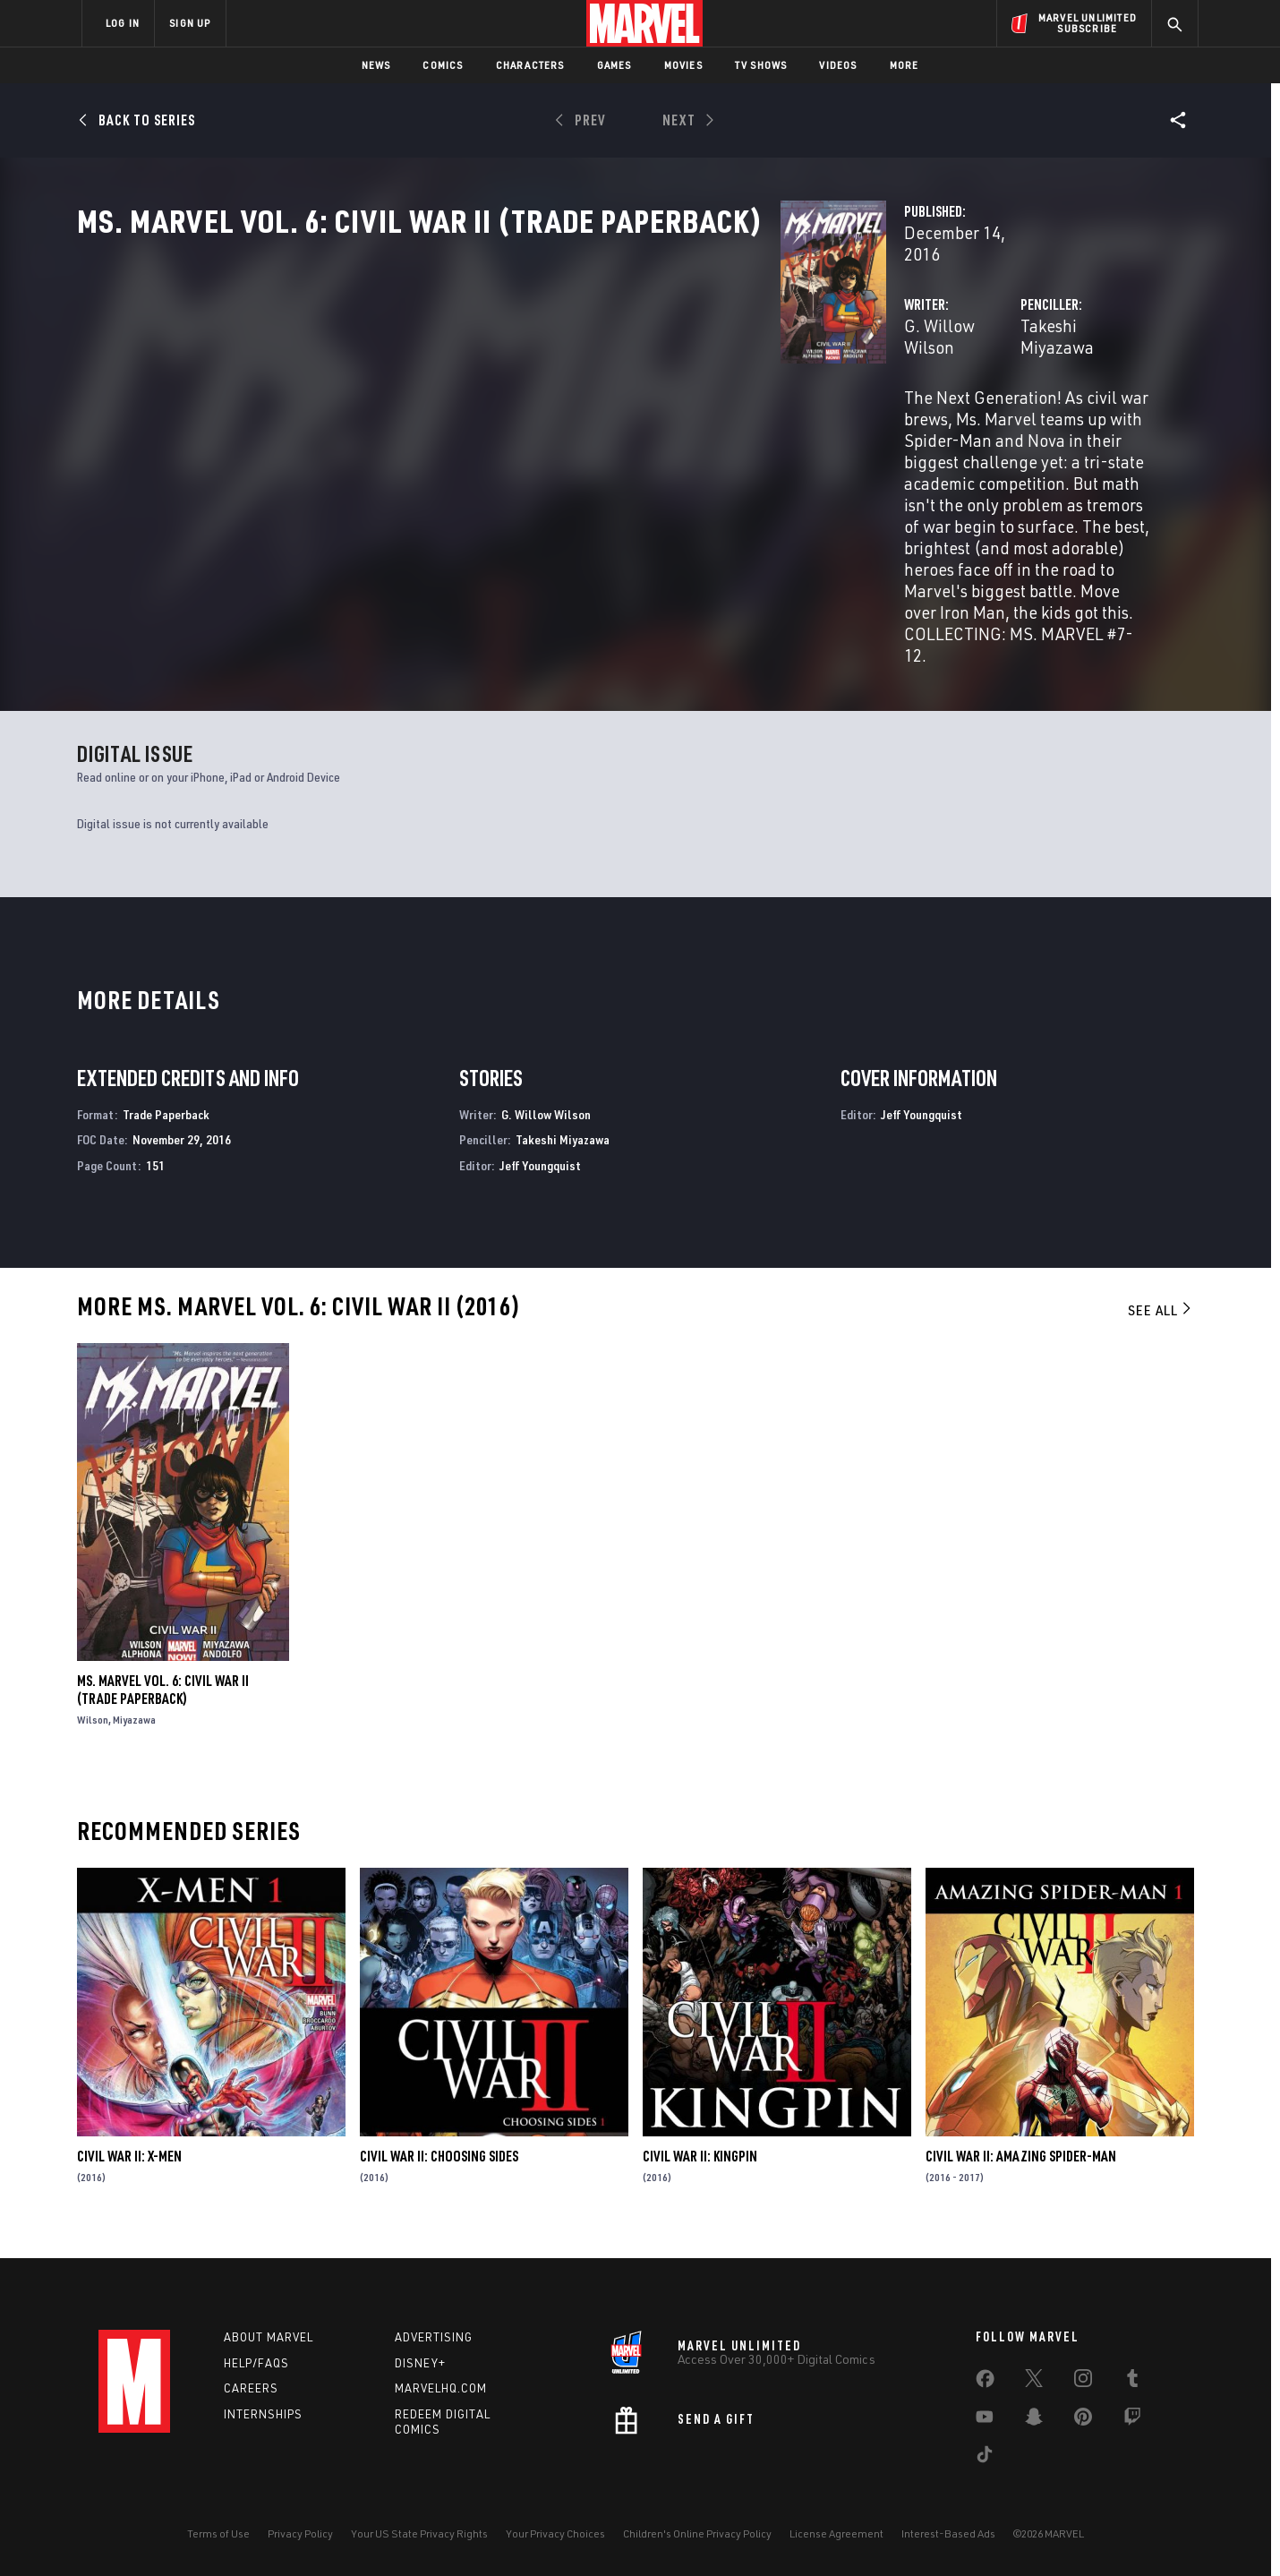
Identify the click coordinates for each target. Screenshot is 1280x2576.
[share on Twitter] (1034, 2382)
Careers (251, 2389)
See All (1161, 1327)
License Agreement (836, 2533)
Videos (838, 65)
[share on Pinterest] (1083, 2420)
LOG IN (123, 23)
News (376, 65)
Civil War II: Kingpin (700, 2173)
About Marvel (268, 2337)
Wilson (92, 1736)
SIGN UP (189, 23)
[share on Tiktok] (985, 2458)
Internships (263, 2414)
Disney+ (420, 2363)
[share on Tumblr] (1132, 2382)
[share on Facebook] (985, 2383)
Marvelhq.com (441, 2389)
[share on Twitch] (1132, 2420)
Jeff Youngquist (540, 1182)
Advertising (434, 2337)
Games (614, 65)
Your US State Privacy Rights (419, 2533)
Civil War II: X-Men (129, 2173)
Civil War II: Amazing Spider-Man (1021, 2173)
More (904, 65)
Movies (683, 65)
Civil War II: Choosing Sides (439, 2173)
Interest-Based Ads (948, 2533)
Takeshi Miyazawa (841, 382)
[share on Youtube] (985, 2420)
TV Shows (761, 65)
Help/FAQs (256, 2363)
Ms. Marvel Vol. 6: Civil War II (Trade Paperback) (163, 1706)
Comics (442, 65)
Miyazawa (134, 1736)
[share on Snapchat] (1034, 2420)
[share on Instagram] (1083, 2382)
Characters (530, 65)
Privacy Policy (300, 2533)
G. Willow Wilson (474, 382)
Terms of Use (218, 2533)
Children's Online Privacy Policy (697, 2533)
